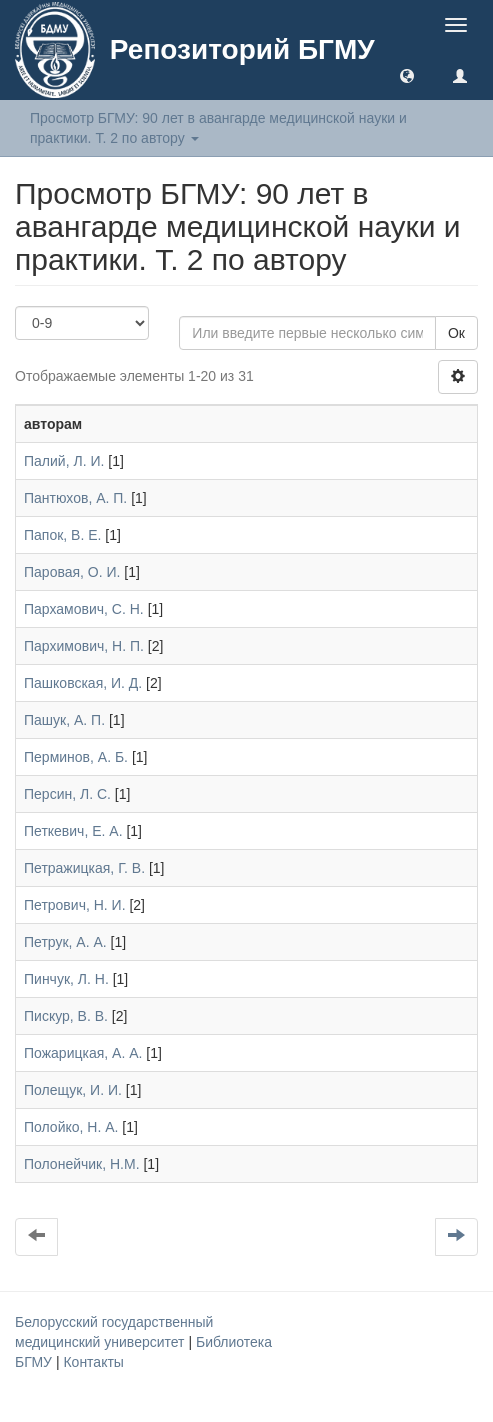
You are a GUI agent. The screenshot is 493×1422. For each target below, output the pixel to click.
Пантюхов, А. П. (75, 498)
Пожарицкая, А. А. (83, 1053)
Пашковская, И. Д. (83, 683)
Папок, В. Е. (62, 535)
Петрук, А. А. (65, 942)
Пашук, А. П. (64, 720)
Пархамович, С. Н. (84, 609)
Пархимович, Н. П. (84, 646)
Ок (456, 333)
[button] (407, 75)
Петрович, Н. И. (75, 905)
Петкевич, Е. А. (73, 831)
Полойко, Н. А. (71, 1127)
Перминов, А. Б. (76, 757)
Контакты (93, 1362)
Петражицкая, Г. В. (84, 868)
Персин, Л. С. (67, 794)
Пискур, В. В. (66, 1016)
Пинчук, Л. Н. (66, 979)
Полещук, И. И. (73, 1090)
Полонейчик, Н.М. (82, 1164)
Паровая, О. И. (72, 572)
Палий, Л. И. (64, 461)
